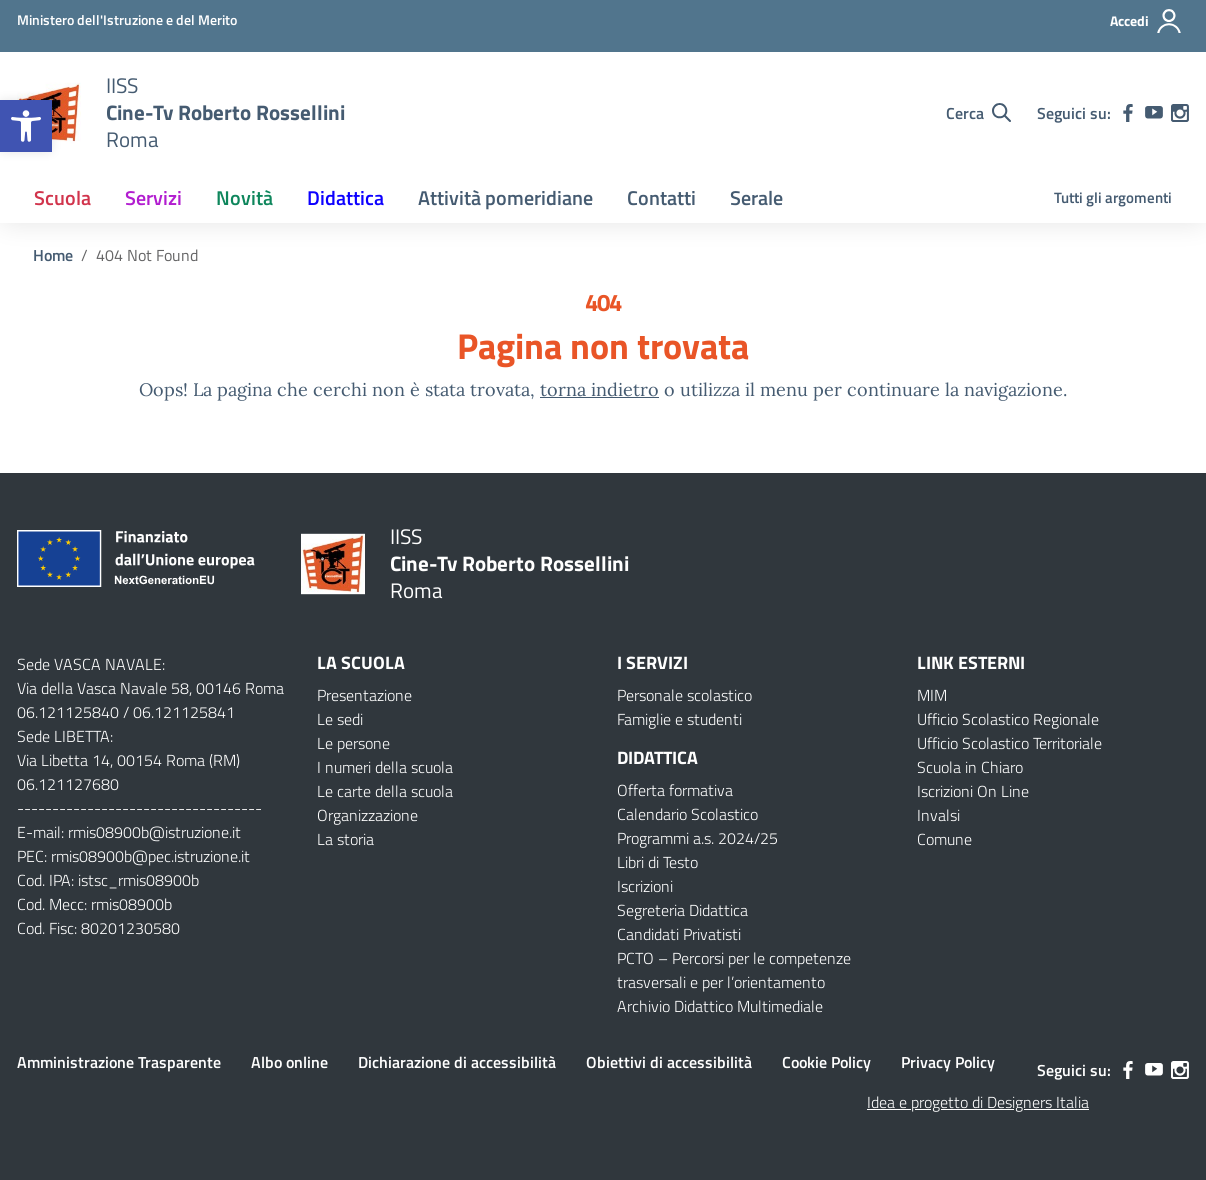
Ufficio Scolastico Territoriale (1009, 743)
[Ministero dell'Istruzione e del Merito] (127, 19)
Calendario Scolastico (687, 814)
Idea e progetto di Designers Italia (978, 1102)
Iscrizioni (645, 886)
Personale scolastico (684, 695)
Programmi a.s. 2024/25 (697, 838)
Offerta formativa (675, 790)
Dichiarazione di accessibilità (457, 1062)
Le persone (353, 743)
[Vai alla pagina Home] (53, 255)
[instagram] (1180, 113)
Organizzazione (367, 815)
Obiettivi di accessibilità (669, 1062)
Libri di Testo (657, 862)
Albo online (289, 1062)
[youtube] (1154, 113)
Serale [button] (756, 197)
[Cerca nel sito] (978, 113)
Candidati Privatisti (679, 934)
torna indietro (599, 389)
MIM (932, 695)
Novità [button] (244, 197)
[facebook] (1128, 113)
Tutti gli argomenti (1113, 197)
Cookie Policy (826, 1062)
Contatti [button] (661, 197)
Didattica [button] (345, 197)
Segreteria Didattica (682, 910)
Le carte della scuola (385, 791)
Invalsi (938, 815)
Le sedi (340, 719)
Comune (944, 839)
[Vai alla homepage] (225, 112)
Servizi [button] (153, 197)
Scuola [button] (62, 197)
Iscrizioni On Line (973, 791)
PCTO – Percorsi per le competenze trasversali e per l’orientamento (734, 970)
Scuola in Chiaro (970, 767)
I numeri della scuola (385, 767)
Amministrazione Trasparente (119, 1062)
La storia (345, 839)
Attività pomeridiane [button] (505, 197)
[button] (26, 126)
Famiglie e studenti (679, 719)
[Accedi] (1146, 21)
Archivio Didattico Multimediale (720, 1006)
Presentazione (364, 695)
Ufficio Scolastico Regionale (1008, 719)
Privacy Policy (948, 1062)
